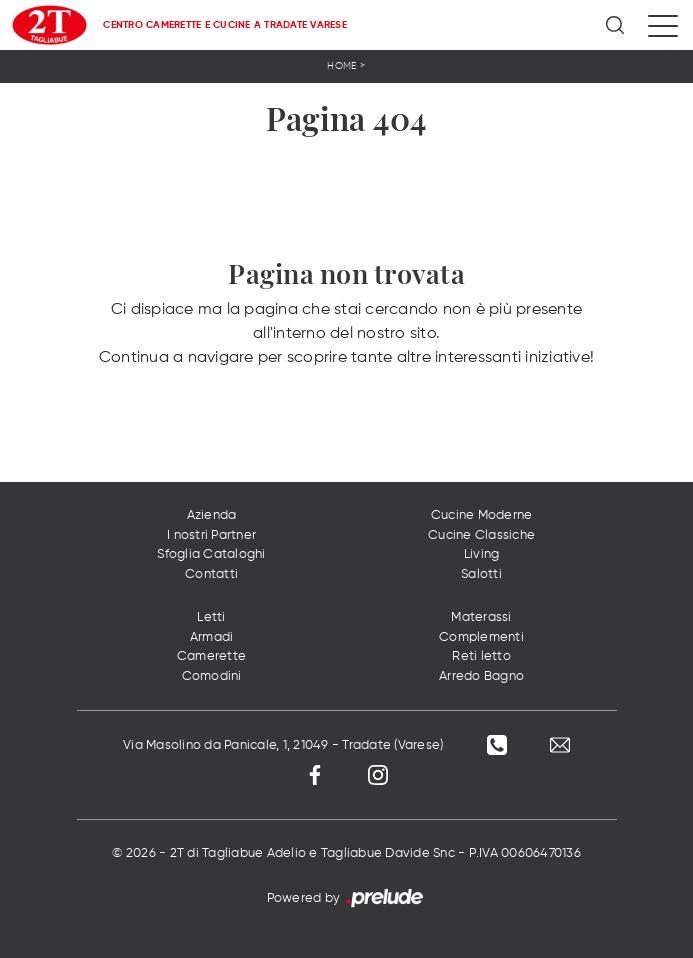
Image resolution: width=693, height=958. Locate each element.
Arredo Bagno (481, 676)
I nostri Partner (211, 535)
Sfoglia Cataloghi (211, 554)
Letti (211, 617)
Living (482, 554)
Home (341, 66)
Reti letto (481, 656)
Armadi (212, 637)
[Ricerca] (616, 25)
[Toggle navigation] (663, 25)
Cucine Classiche (481, 535)
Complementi (481, 637)
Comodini (212, 676)
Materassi (481, 617)
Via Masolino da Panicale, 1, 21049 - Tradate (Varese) (283, 745)
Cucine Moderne (482, 515)
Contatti (211, 574)
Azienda (212, 515)
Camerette (211, 656)
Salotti (481, 574)
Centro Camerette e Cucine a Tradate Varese (225, 25)
